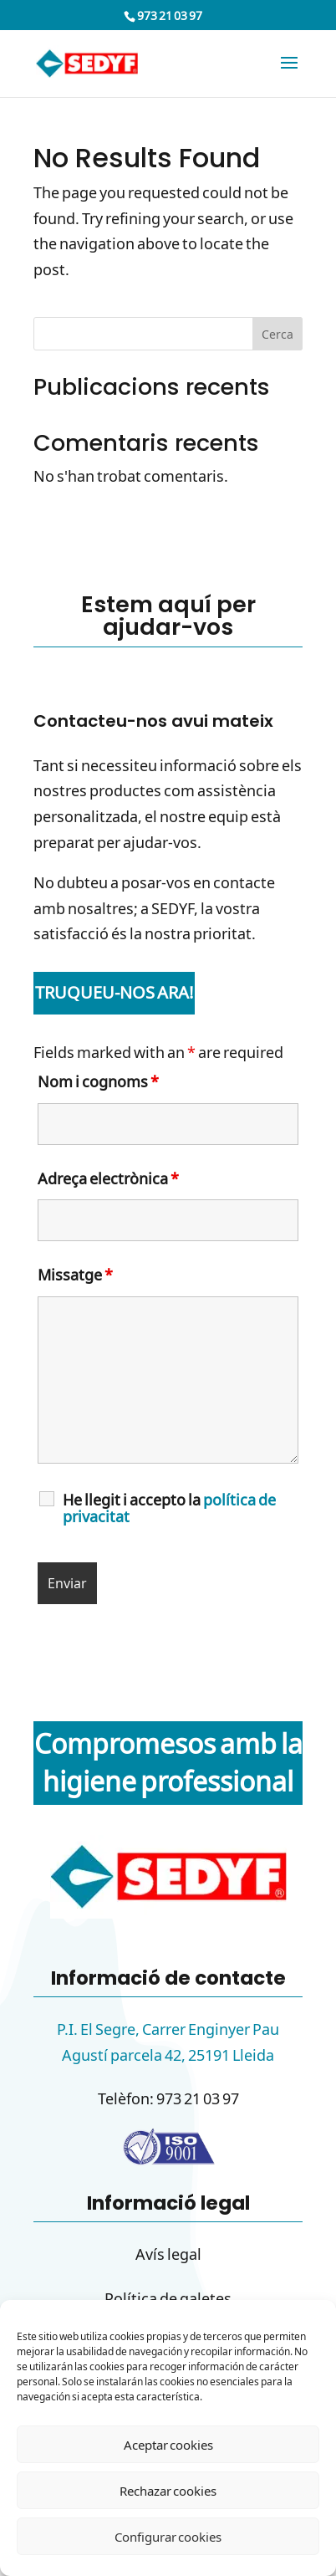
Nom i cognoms (98, 1081)
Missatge (75, 1275)
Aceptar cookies (168, 2444)
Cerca (277, 334)
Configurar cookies (168, 2536)
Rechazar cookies (168, 2490)
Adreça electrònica (108, 1178)
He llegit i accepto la (169, 1508)
